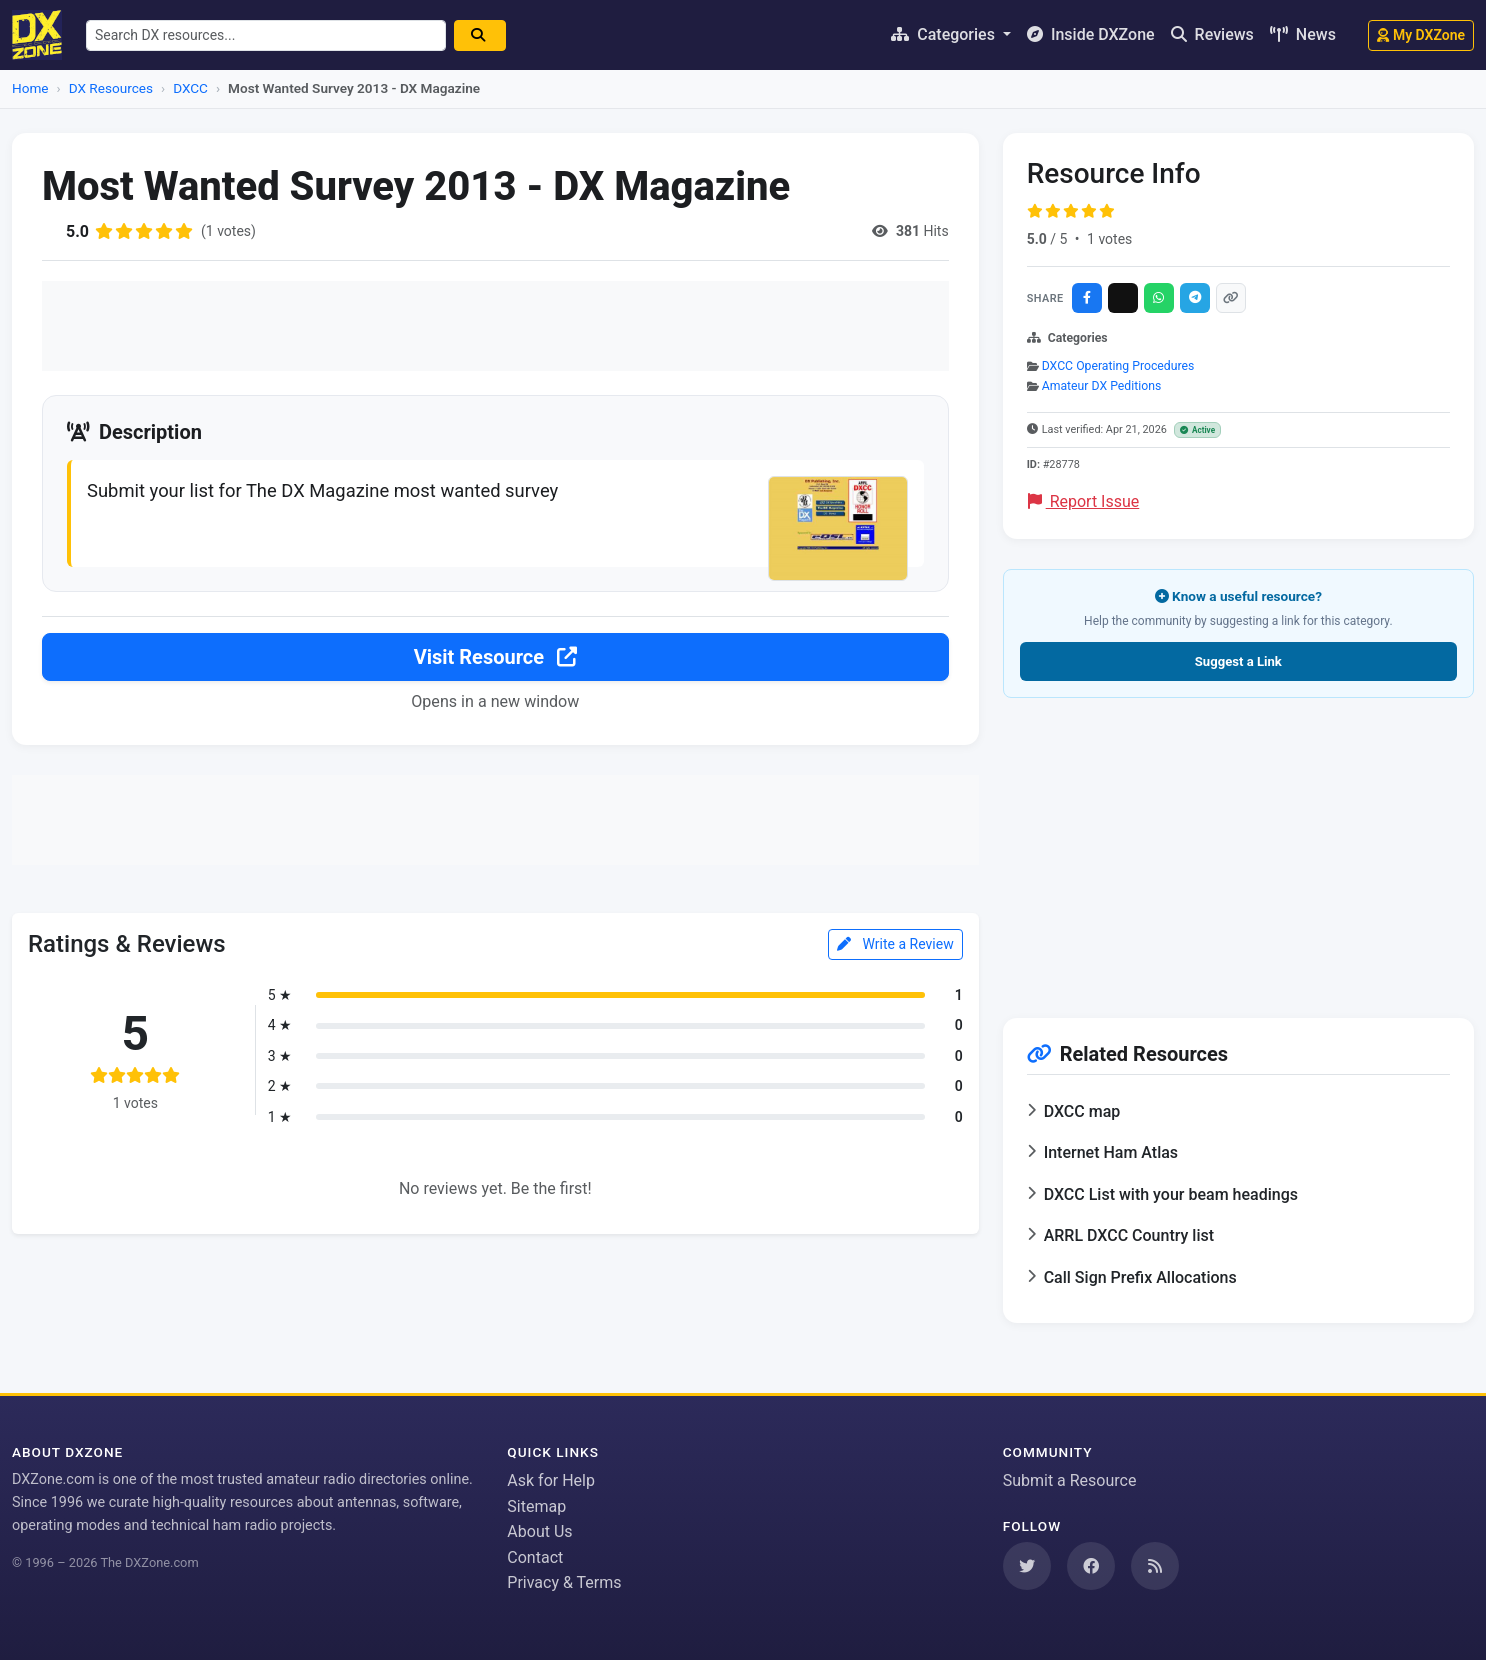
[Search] (480, 35)
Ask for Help (551, 1480)
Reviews (1212, 34)
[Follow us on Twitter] (1027, 1566)
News (1303, 34)
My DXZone (1421, 35)
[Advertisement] (495, 326)
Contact (535, 1557)
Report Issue (1084, 501)
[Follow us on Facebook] (1091, 1566)
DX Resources (111, 88)
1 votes (1109, 239)
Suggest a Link (1238, 661)
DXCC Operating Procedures (1118, 366)
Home (30, 88)
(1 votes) (228, 231)
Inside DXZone (1091, 34)
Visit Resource (495, 657)
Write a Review (895, 944)
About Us (539, 1531)
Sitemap (536, 1506)
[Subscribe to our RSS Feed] (1155, 1566)
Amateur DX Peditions (1102, 386)
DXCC (190, 88)
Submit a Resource (1070, 1480)
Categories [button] (945, 34)
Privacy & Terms (564, 1582)
